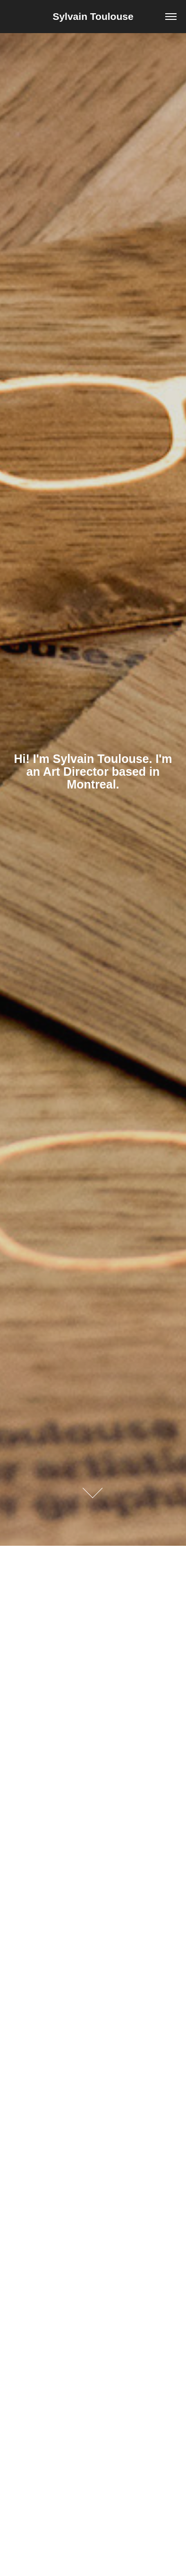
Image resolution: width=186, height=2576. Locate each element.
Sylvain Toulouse (92, 16)
